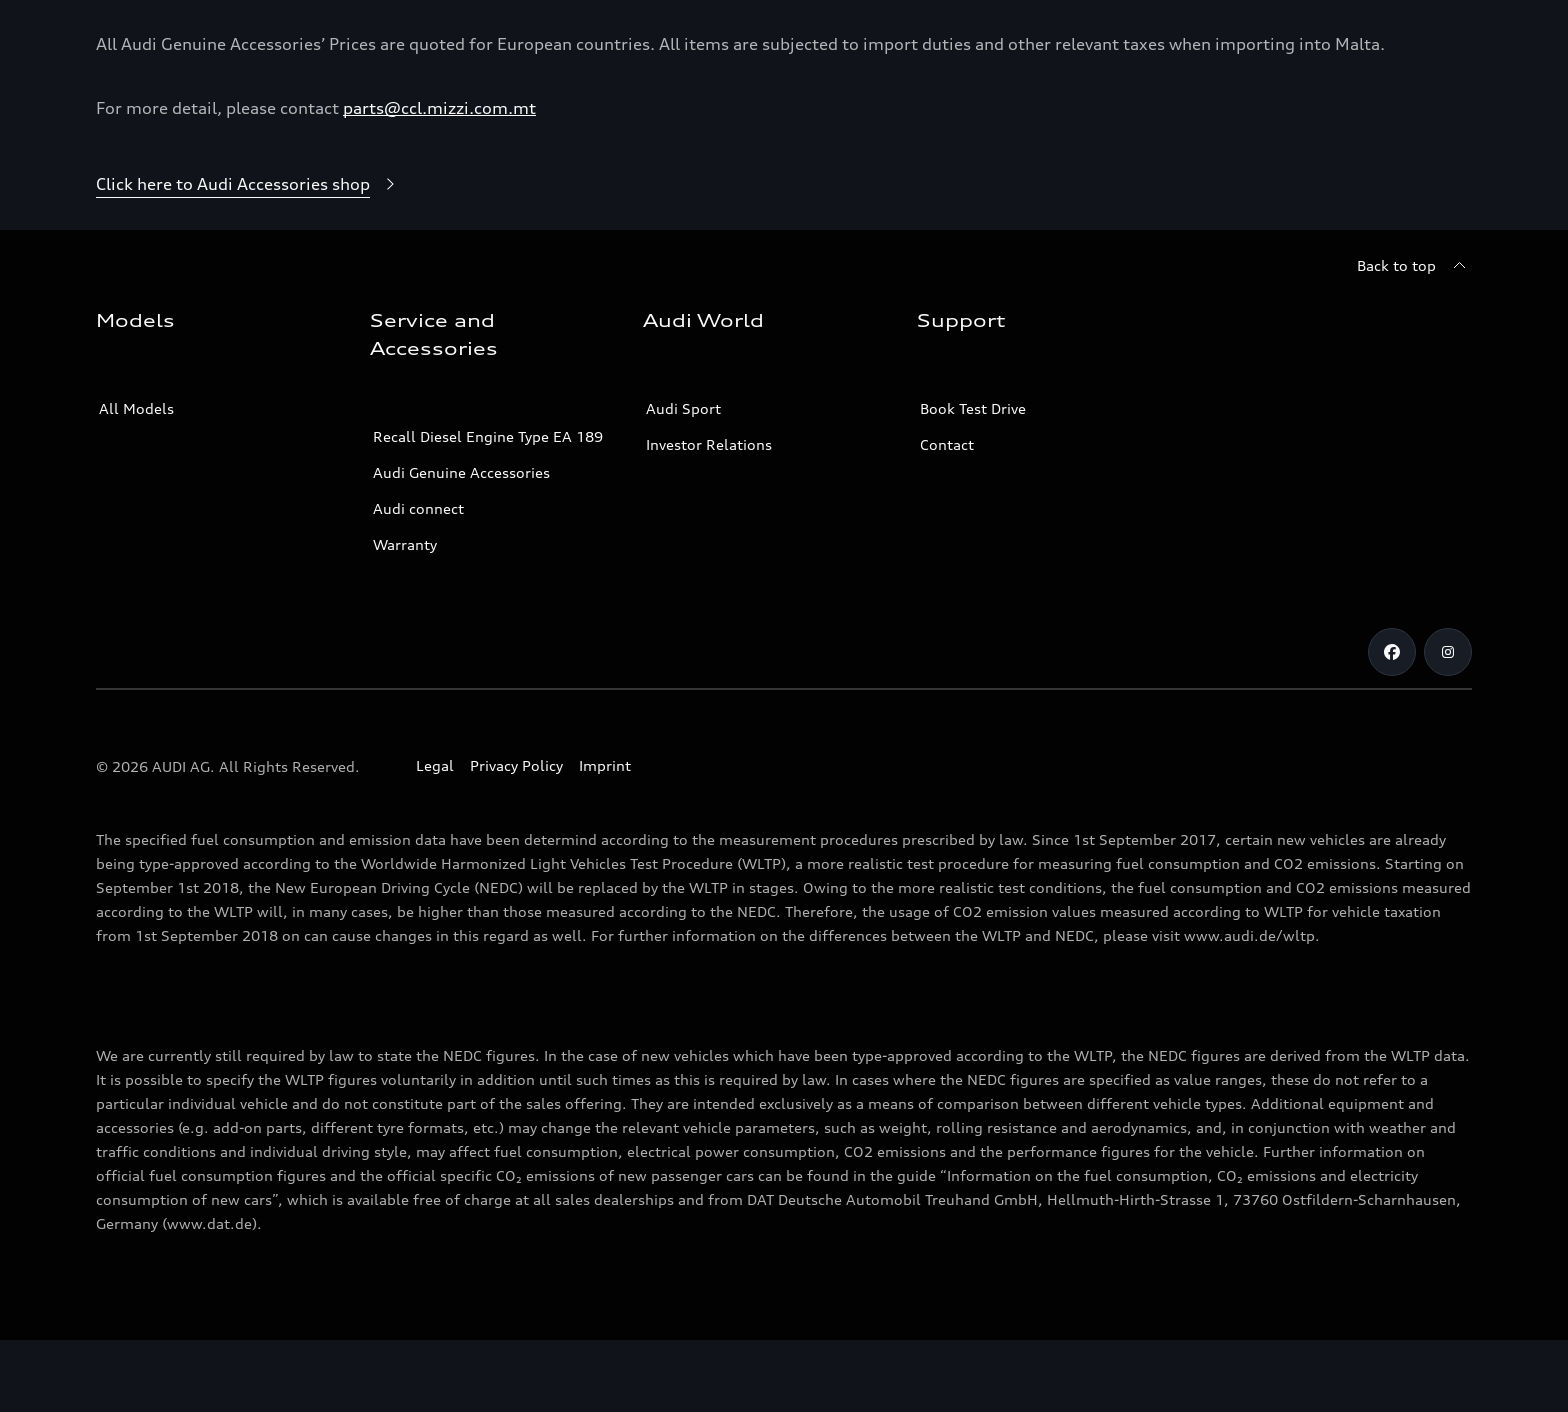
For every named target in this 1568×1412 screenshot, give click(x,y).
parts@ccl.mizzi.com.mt (439, 180)
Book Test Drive (973, 480)
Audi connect (418, 580)
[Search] (1448, 36)
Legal (435, 837)
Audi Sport (683, 480)
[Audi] (130, 36)
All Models (136, 480)
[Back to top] (1414, 338)
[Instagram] (1448, 724)
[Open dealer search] (1335, 36)
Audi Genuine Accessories (461, 544)
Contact (947, 516)
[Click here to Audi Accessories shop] (249, 257)
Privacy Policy (516, 837)
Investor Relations (709, 516)
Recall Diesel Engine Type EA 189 (488, 508)
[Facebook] (1392, 724)
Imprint (605, 837)
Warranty (405, 616)
